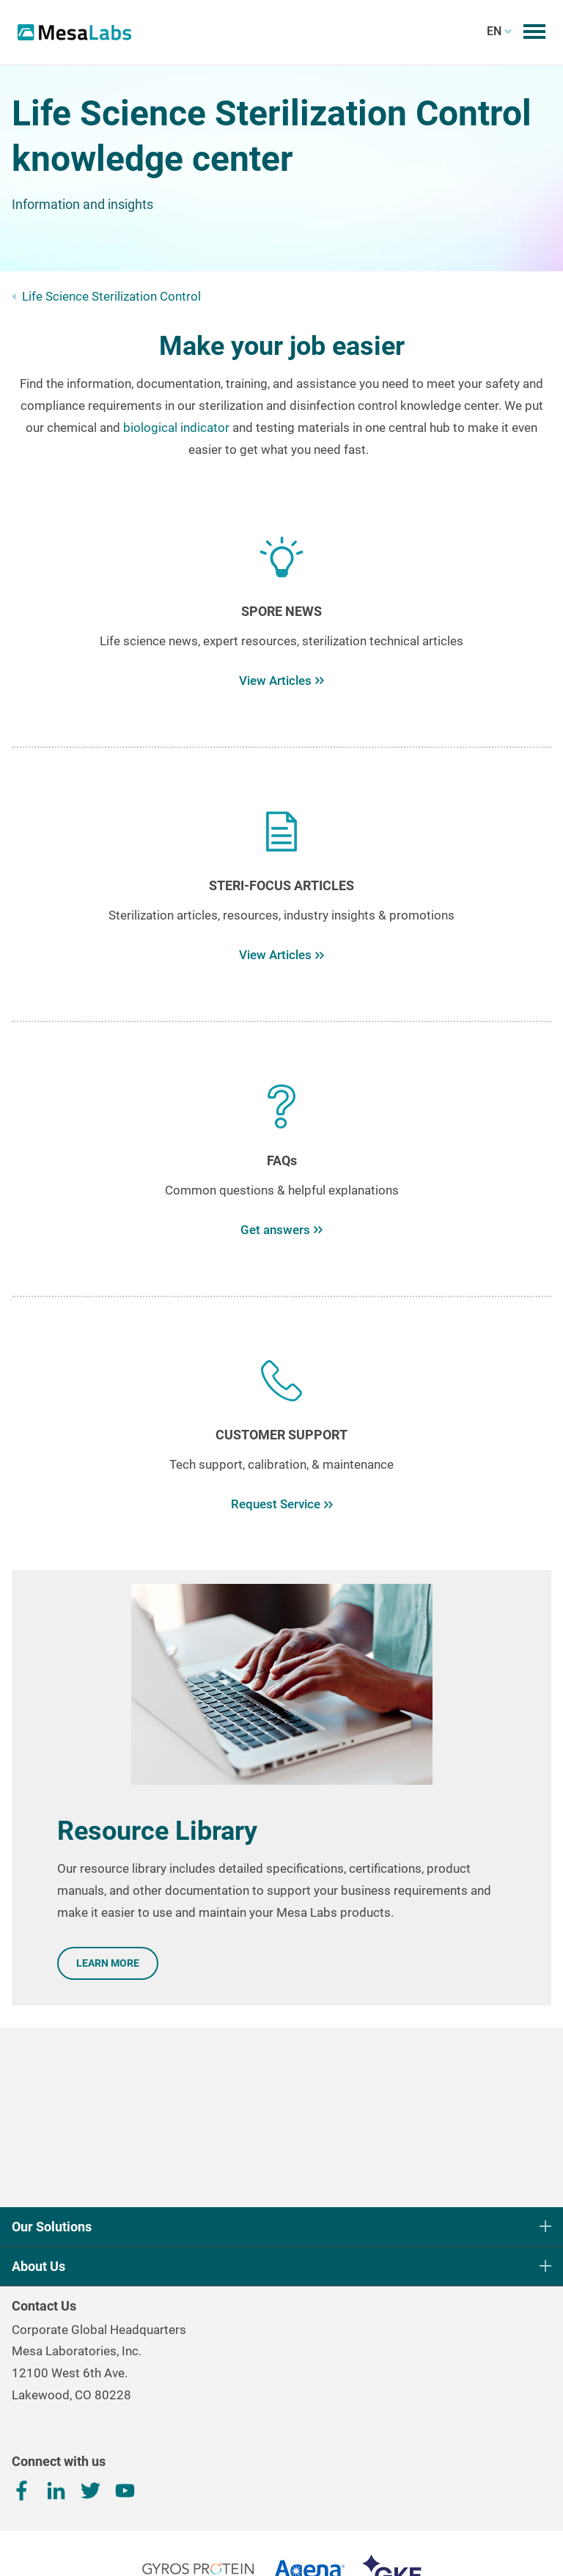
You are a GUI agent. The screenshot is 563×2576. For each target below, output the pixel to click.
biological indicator (176, 427)
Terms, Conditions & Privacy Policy (281, 2545)
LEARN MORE (107, 1963)
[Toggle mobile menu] (534, 31)
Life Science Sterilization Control (111, 296)
